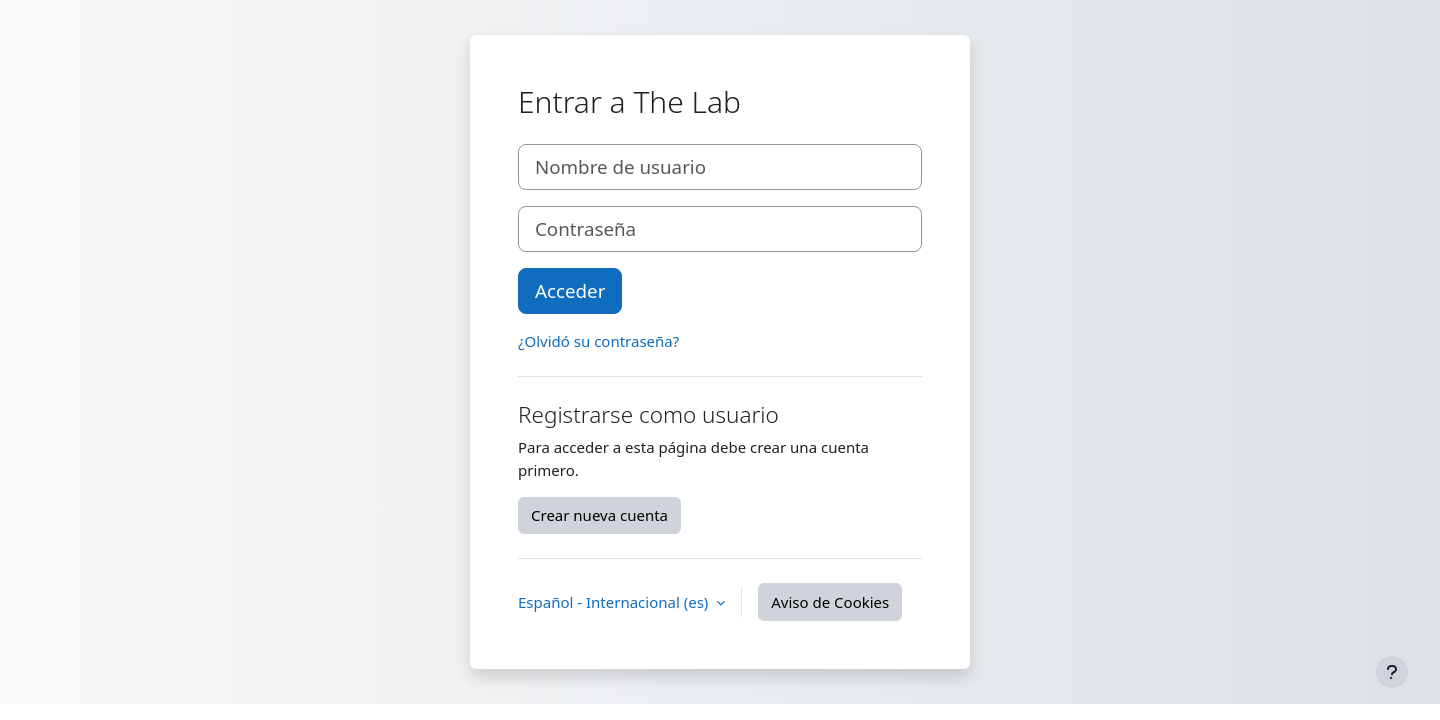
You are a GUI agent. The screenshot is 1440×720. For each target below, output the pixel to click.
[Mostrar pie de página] (1392, 672)
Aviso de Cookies (830, 602)
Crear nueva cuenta (599, 515)
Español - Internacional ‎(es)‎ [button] (615, 602)
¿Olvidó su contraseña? (598, 341)
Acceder (570, 290)
